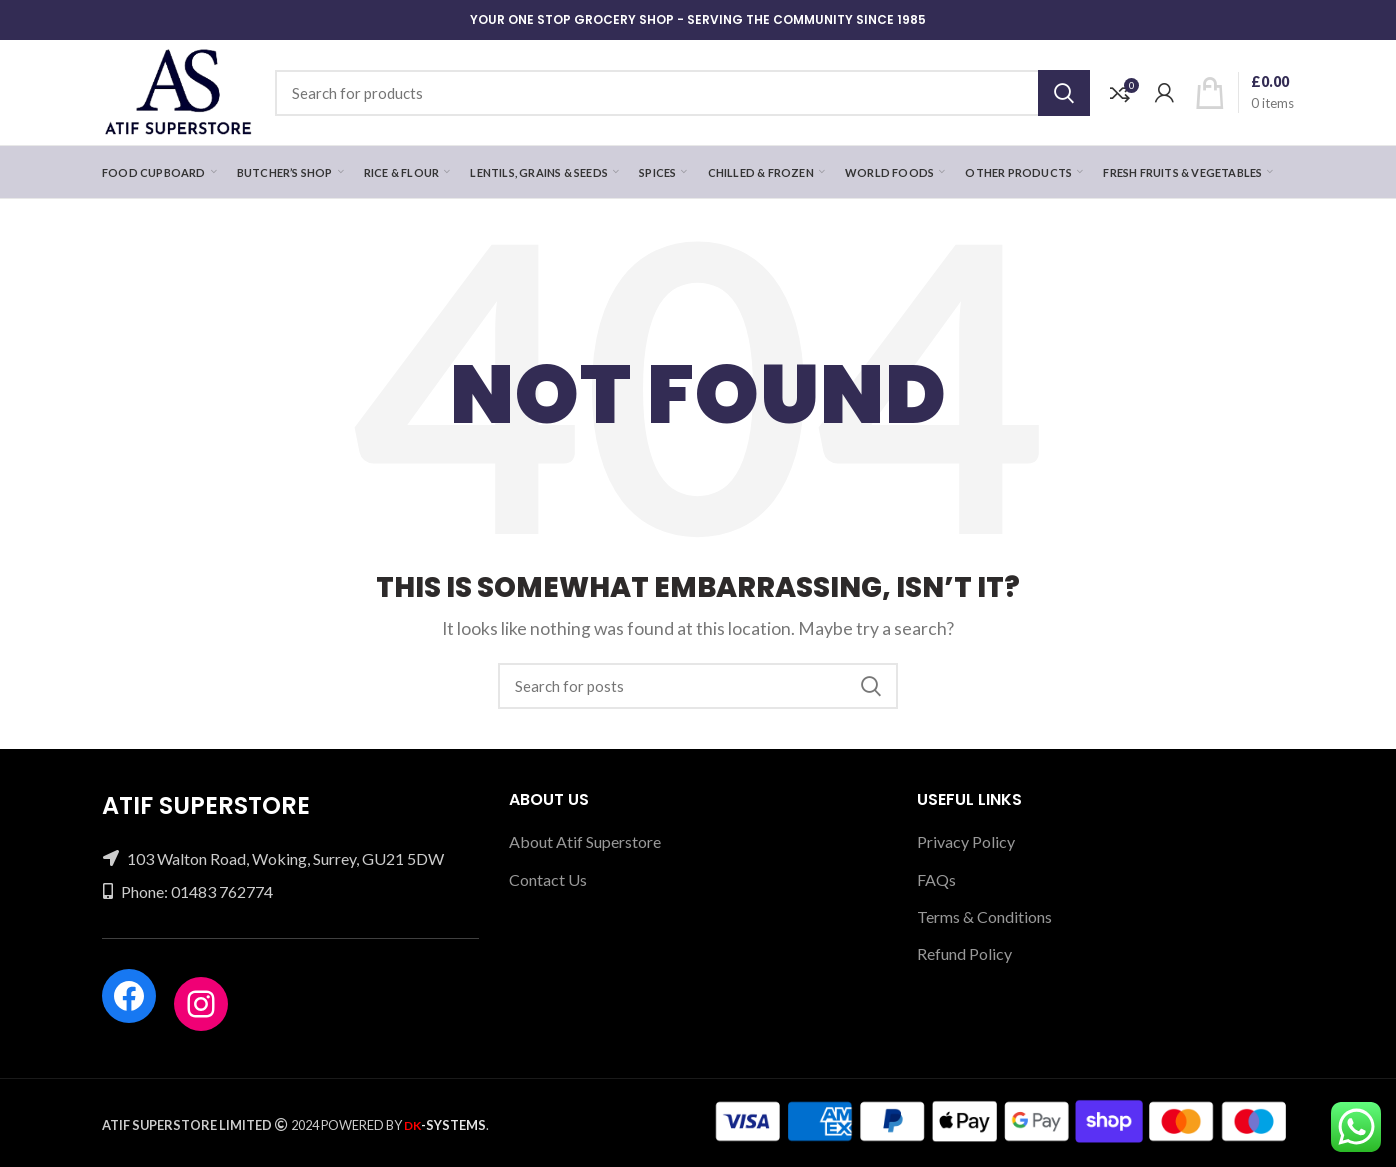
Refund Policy (964, 953)
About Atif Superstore (585, 841)
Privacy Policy (966, 841)
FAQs (936, 879)
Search (1064, 93)
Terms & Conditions (984, 916)
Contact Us (548, 879)
